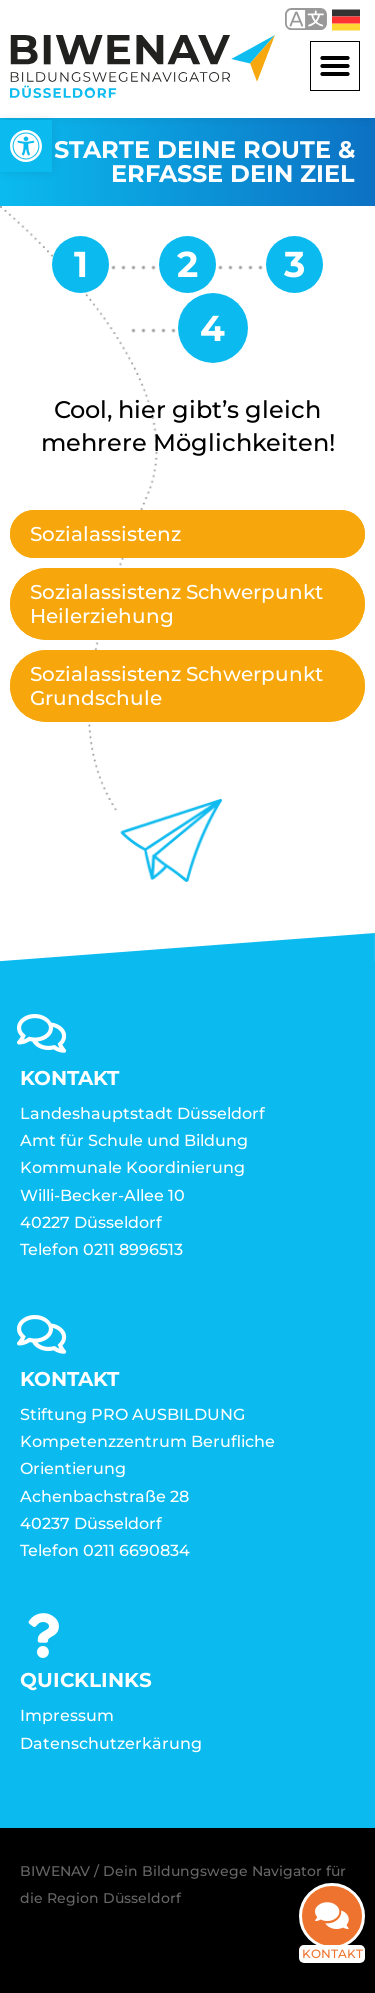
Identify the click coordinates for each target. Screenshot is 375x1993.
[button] (335, 66)
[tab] (187, 534)
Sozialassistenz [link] (105, 534)
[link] (26, 146)
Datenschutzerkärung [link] (111, 1743)
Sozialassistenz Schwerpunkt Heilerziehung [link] (176, 604)
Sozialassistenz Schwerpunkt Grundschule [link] (176, 686)
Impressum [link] (67, 1715)
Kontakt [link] (332, 1948)
